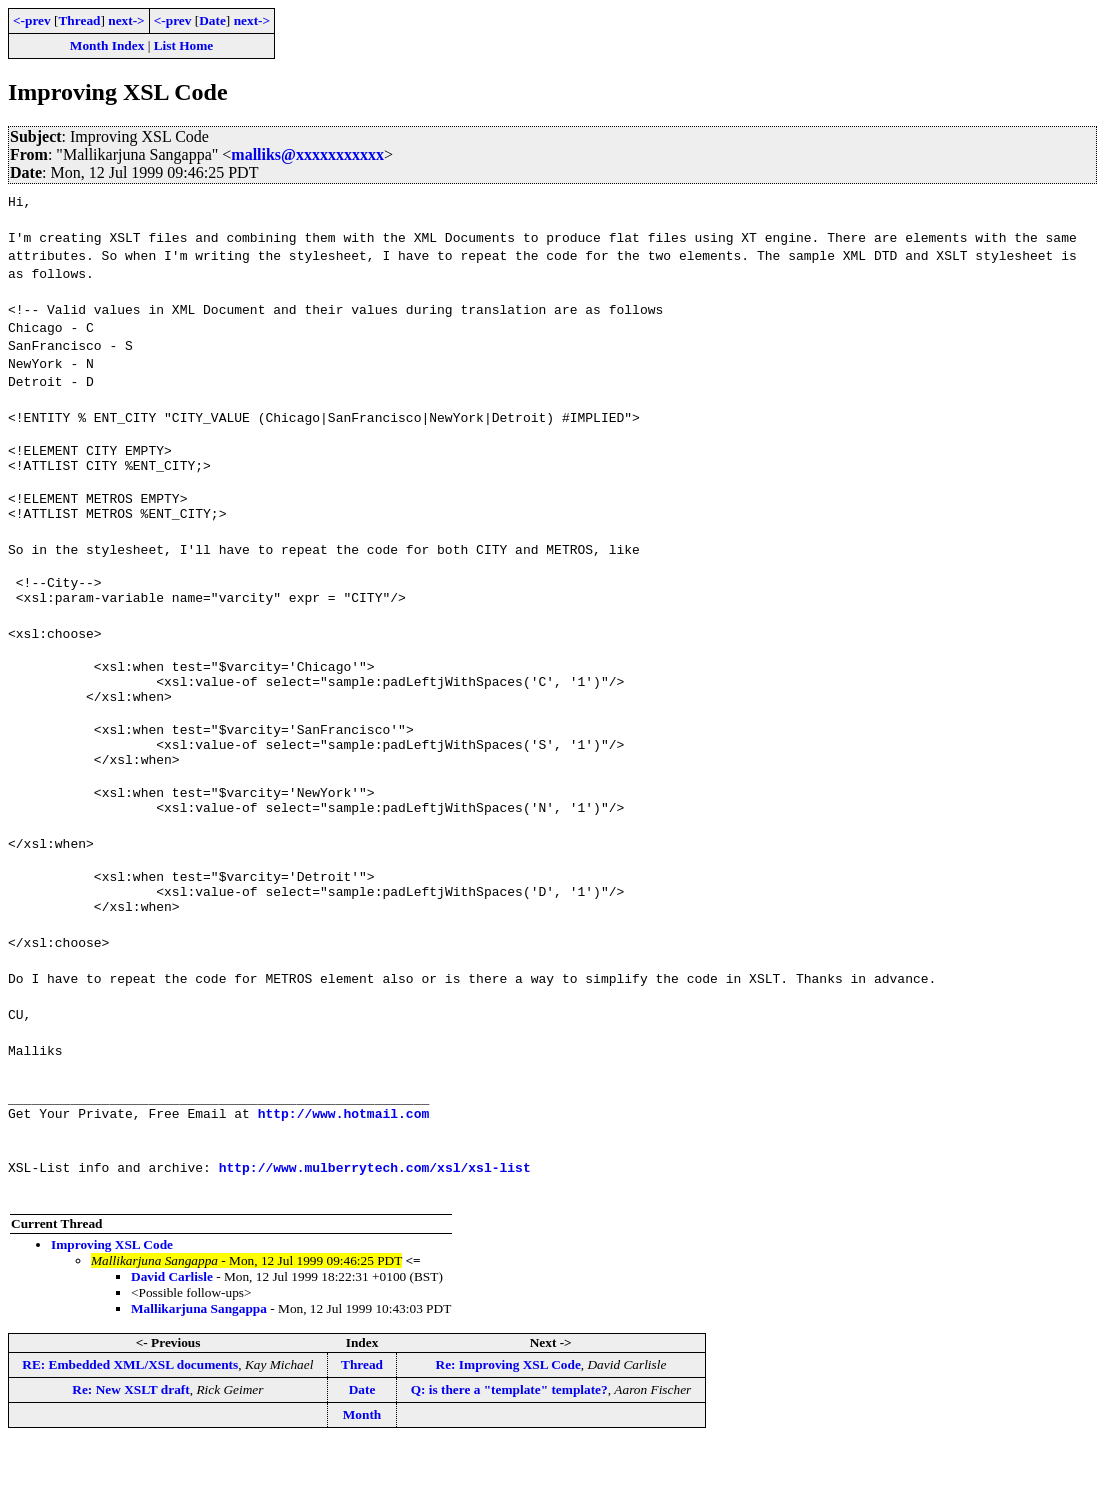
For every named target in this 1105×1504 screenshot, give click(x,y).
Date (212, 20)
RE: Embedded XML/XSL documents (130, 1424)
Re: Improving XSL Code (508, 1424)
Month (362, 1474)
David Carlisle (172, 1336)
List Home (184, 45)
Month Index (107, 45)
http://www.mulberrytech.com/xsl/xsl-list (375, 1227)
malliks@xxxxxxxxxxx (307, 154)
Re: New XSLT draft (130, 1449)
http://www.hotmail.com (344, 1173)
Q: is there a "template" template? (509, 1449)
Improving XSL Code (112, 1304)
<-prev (32, 20)
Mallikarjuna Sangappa (199, 1368)
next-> (126, 20)
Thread (79, 20)
